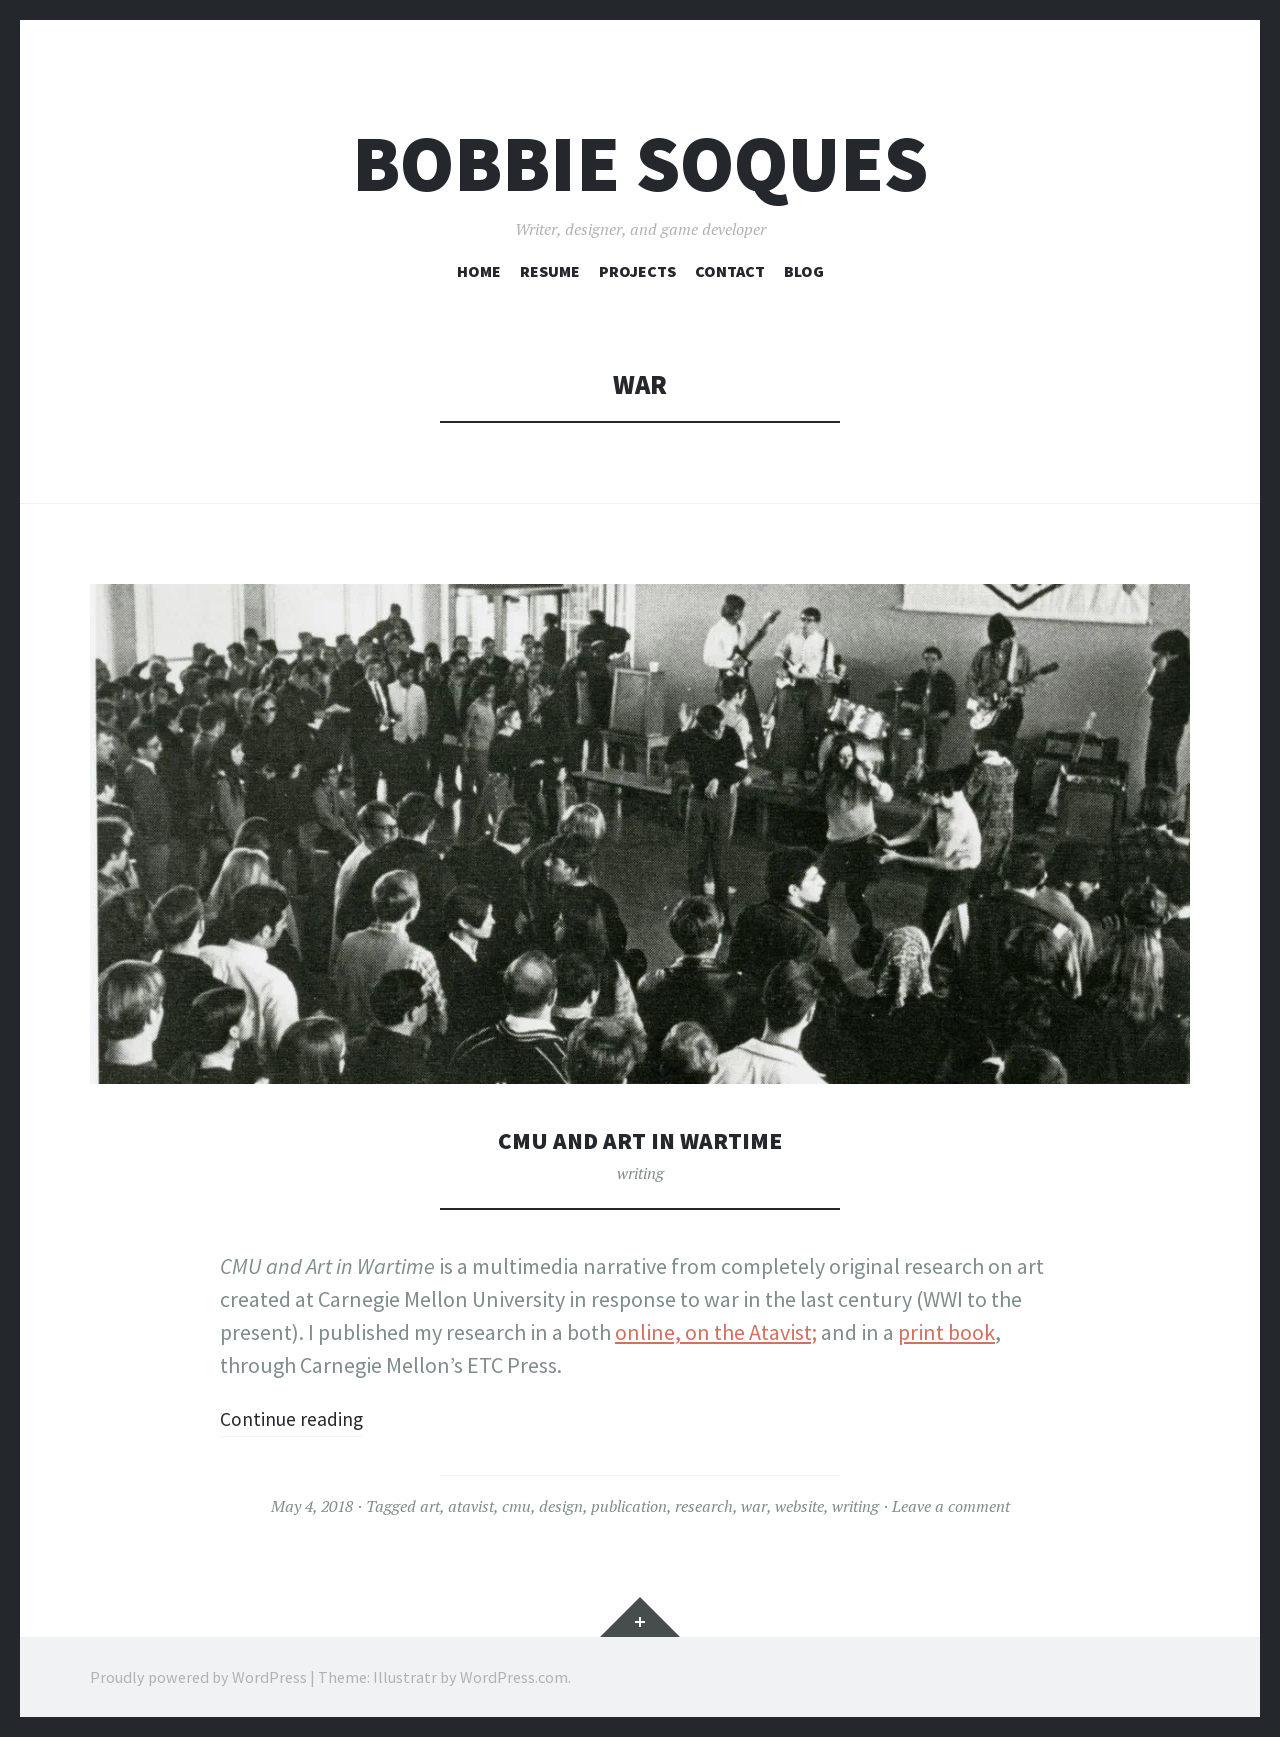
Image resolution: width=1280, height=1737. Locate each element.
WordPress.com (514, 1677)
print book (946, 1332)
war (754, 1506)
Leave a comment (951, 1506)
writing (640, 1173)
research (704, 1506)
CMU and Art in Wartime (640, 1139)
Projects (637, 271)
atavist (471, 1506)
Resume (550, 271)
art (430, 1506)
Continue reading (301, 1418)
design (561, 1506)
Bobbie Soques (640, 163)
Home (479, 271)
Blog (804, 271)
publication (629, 1506)
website (799, 1506)
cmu (516, 1506)
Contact (730, 271)
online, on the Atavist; (716, 1332)
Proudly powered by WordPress (198, 1677)
